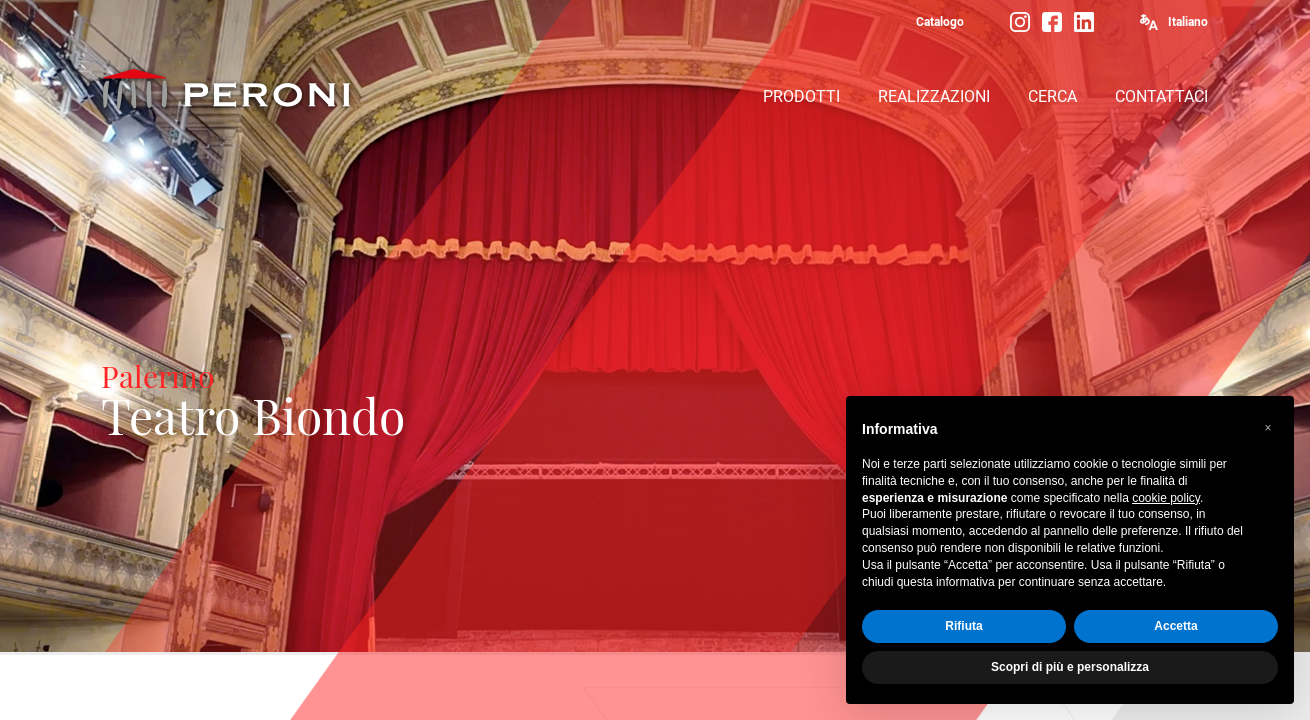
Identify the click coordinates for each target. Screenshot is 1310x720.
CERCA (1052, 96)
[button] (1268, 428)
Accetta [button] (1175, 626)
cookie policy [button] (1166, 498)
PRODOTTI (801, 96)
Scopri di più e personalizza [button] (1070, 667)
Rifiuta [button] (963, 626)
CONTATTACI (1161, 96)
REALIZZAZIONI (934, 96)
